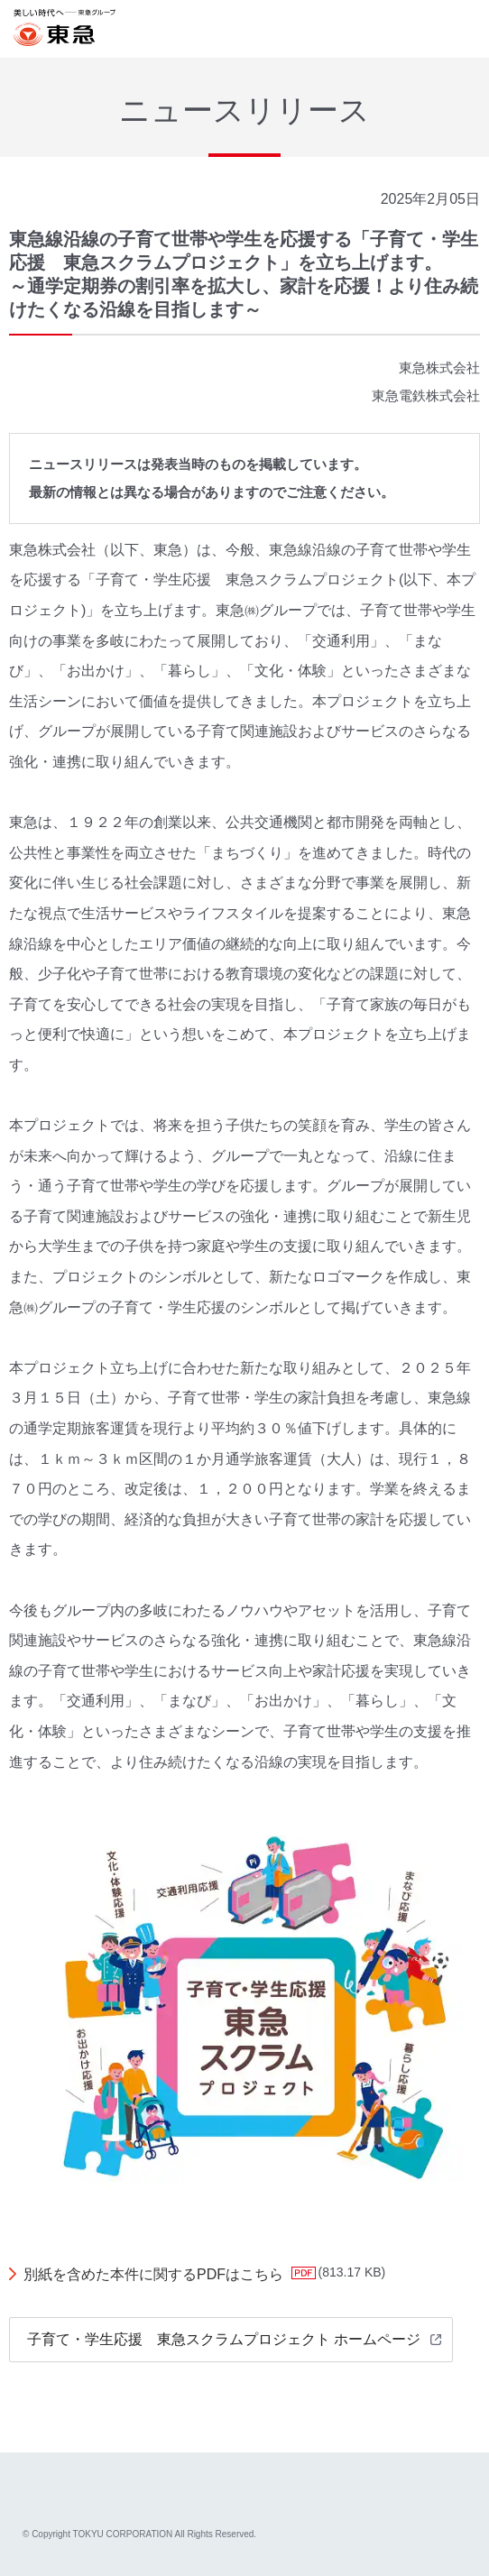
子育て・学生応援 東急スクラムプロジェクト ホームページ (223, 2339)
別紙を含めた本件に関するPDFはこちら (153, 2274)
